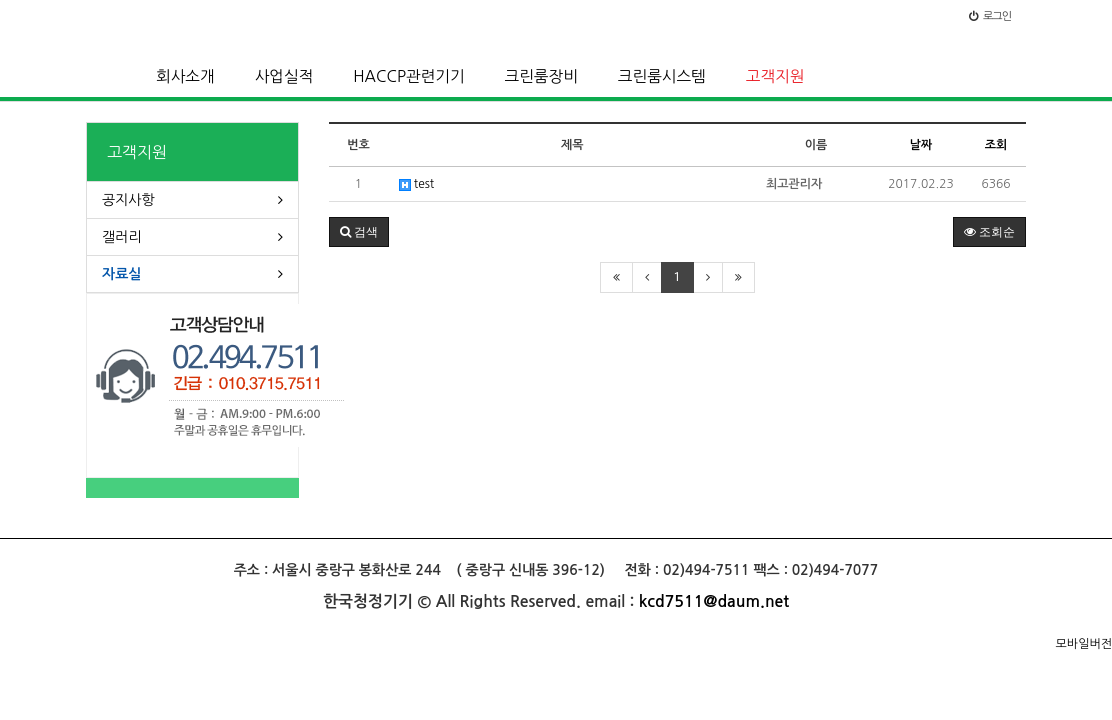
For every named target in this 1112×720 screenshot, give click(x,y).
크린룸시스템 (662, 76)
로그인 (990, 16)
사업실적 (284, 76)
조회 (996, 145)
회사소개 (185, 76)
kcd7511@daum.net (714, 601)
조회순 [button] (989, 232)
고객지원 (775, 76)
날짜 (921, 145)
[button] (359, 232)
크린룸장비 (541, 76)
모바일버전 (1084, 644)
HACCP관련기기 (408, 76)
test (417, 184)
